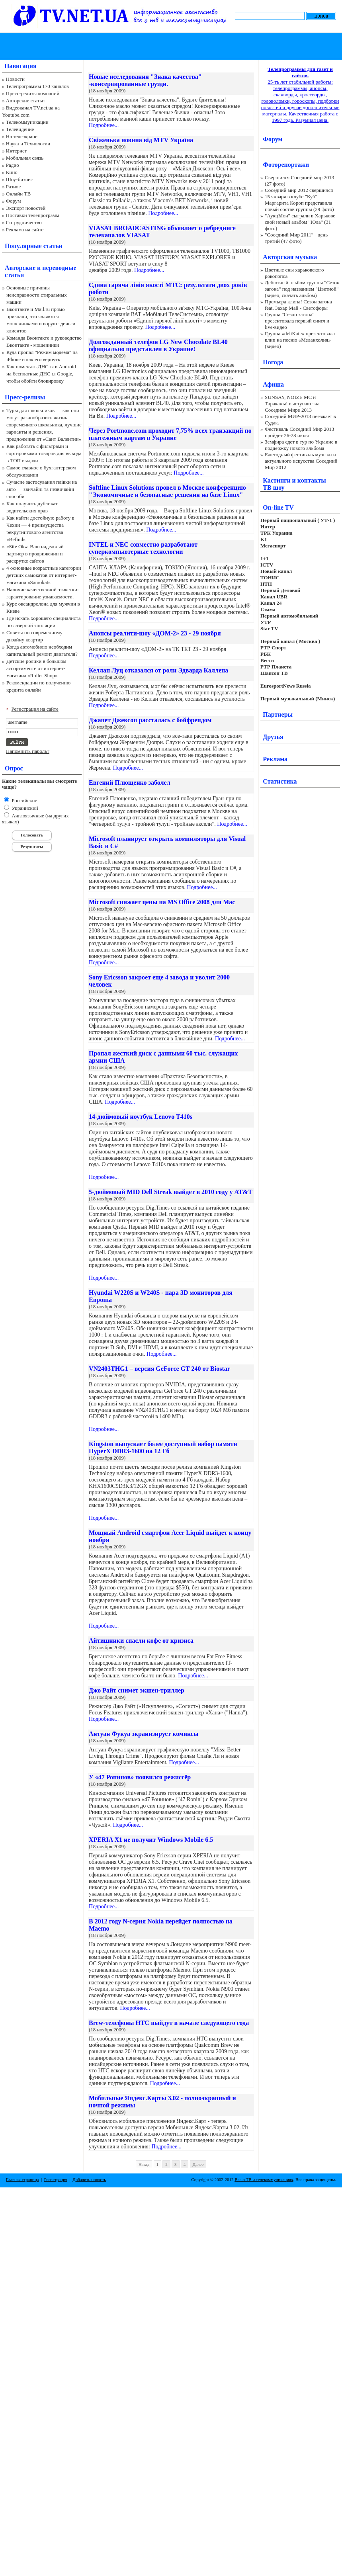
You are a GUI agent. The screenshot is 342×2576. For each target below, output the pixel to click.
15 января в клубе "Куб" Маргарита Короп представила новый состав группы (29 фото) (299, 202)
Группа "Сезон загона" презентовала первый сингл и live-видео (297, 320)
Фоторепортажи (286, 164)
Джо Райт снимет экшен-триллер (136, 1690)
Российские (23, 800)
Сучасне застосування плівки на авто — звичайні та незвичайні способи (41, 489)
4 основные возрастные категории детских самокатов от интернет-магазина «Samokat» (43, 575)
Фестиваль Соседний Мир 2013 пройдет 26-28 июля (299, 432)
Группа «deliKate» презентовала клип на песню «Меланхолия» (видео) (300, 339)
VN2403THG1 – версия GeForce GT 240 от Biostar (159, 1368)
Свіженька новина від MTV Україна (141, 140)
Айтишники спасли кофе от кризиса (141, 1640)
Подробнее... (104, 125)
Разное (13, 187)
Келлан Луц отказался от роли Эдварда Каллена (158, 670)
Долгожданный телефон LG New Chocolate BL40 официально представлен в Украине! (158, 345)
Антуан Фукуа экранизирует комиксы (143, 1733)
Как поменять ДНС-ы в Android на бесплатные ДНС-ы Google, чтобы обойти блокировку (41, 374)
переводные (59, 267)
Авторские (20, 267)
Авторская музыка (290, 257)
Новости (15, 79)
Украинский (24, 808)
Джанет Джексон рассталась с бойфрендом (150, 720)
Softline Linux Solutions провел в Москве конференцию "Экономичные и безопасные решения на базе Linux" (167, 491)
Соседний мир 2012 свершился (299, 190)
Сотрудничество (24, 222)
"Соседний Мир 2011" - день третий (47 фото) (296, 238)
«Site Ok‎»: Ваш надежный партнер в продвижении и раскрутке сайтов (35, 553)
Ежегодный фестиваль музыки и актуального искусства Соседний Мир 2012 (301, 460)
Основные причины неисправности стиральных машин (36, 295)
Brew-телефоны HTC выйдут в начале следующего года (169, 2022)
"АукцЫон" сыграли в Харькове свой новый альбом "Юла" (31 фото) (300, 222)
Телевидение (20, 129)
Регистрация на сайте (35, 709)
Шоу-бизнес (19, 179)
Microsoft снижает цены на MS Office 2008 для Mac (162, 902)
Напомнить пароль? (27, 751)
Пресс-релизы (25, 397)
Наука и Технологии (28, 144)
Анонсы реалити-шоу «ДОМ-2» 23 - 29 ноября (155, 633)
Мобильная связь (24, 158)
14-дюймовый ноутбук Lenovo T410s (140, 1116)
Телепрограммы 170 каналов (37, 86)
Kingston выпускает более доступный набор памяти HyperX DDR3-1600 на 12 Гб (163, 1447)
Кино (12, 172)
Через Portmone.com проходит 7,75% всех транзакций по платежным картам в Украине (170, 434)
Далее (198, 2164)
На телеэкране (21, 136)
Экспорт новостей (26, 208)
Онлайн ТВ (18, 194)
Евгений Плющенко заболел (129, 782)
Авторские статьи (25, 101)
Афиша (273, 384)
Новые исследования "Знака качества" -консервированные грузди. (145, 80)
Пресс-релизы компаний (32, 93)
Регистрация (55, 2179)
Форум (13, 201)
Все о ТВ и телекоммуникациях (264, 2179)
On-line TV (278, 507)
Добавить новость (89, 2179)
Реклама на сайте (25, 230)
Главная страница (22, 2179)
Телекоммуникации (27, 122)
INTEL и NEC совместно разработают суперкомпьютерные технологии (143, 548)
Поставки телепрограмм (32, 215)
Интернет (16, 151)
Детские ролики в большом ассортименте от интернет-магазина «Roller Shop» (36, 668)
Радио (12, 165)
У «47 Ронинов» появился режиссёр (140, 1777)
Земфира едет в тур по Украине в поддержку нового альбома (301, 445)
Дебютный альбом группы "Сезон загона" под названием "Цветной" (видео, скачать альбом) (302, 288)
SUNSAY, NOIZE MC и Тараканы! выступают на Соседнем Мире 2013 (292, 403)
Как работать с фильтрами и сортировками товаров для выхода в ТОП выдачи (44, 453)
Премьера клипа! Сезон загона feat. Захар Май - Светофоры (298, 305)
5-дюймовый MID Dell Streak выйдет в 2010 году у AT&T (170, 1191)
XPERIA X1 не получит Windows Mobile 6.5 (151, 1839)
